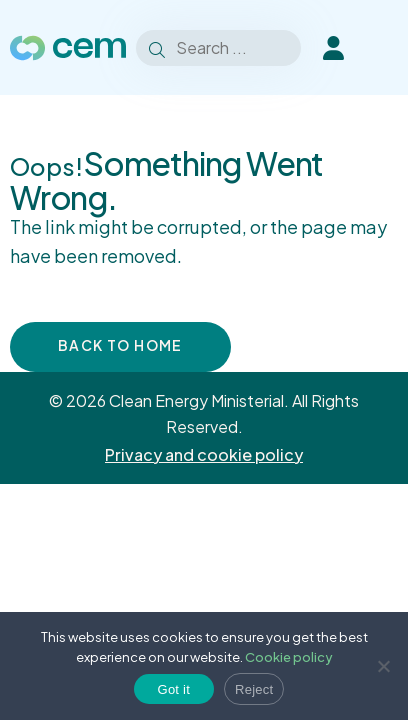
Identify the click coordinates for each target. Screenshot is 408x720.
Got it (174, 689)
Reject (254, 689)
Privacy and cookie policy (204, 454)
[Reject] (383, 666)
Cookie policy (289, 657)
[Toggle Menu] (385, 48)
